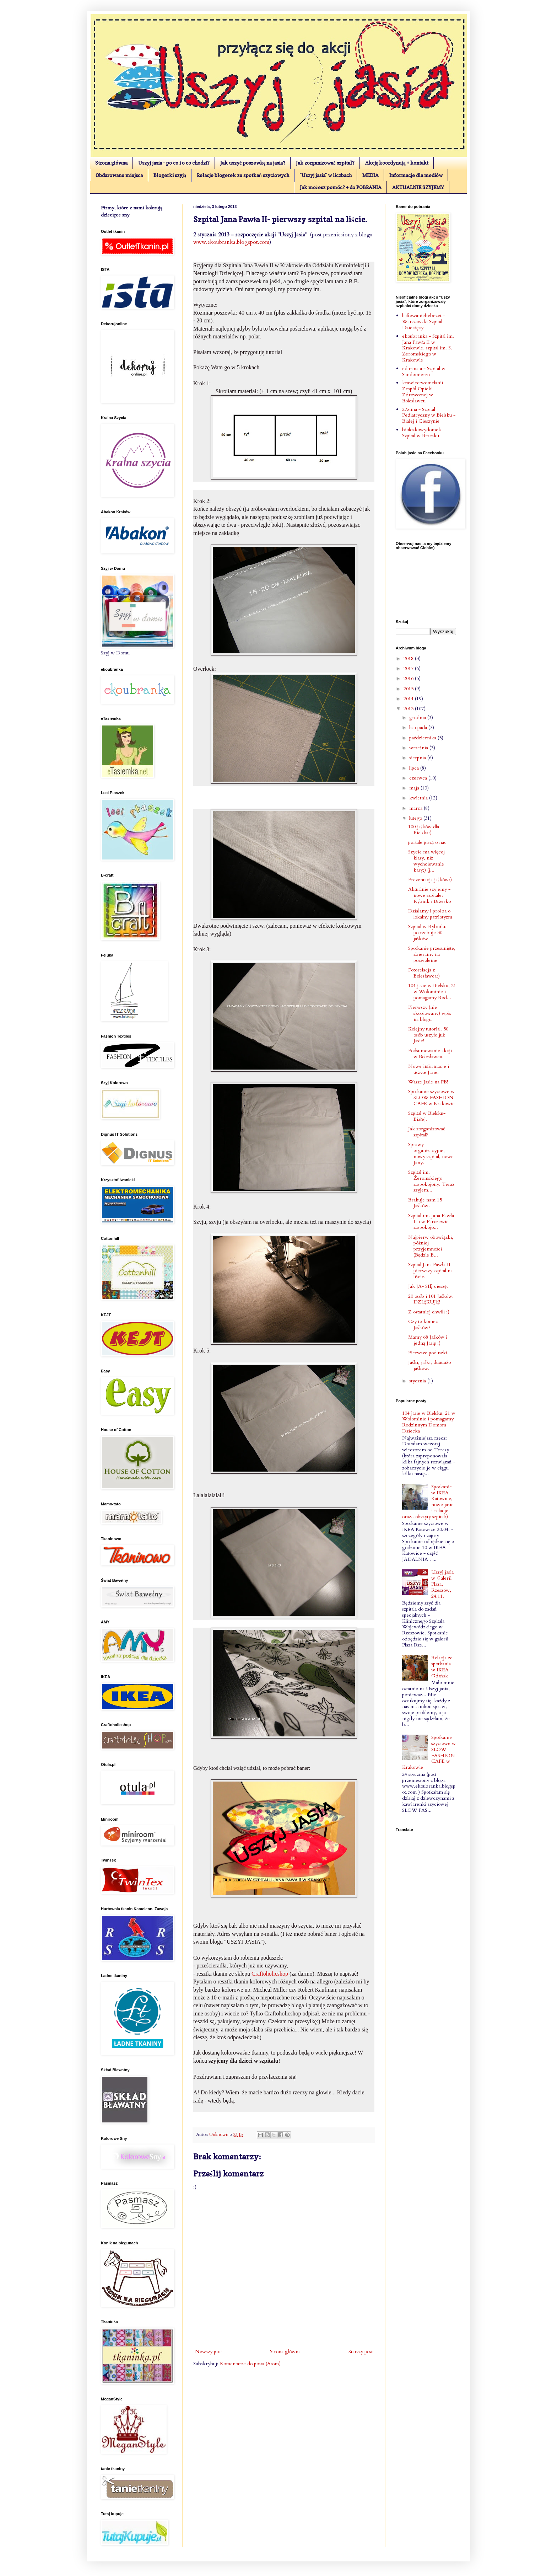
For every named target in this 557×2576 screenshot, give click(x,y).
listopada (418, 727)
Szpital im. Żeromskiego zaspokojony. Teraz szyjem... (431, 1181)
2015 (409, 688)
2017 (409, 668)
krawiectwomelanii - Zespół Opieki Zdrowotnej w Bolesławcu (424, 391)
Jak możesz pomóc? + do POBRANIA (341, 187)
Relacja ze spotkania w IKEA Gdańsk (442, 1666)
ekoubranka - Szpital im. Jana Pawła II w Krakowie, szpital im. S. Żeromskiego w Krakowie (428, 348)
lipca (414, 768)
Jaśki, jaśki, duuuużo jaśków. (429, 1365)
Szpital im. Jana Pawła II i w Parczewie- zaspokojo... (431, 1221)
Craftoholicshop (270, 1974)
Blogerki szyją (169, 175)
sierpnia (418, 757)
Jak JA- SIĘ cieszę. (428, 1286)
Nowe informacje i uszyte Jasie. (428, 1069)
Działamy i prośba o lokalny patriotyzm (430, 913)
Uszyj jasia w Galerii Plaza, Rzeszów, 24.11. (442, 1584)
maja (415, 787)
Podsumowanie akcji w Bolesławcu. (430, 1053)
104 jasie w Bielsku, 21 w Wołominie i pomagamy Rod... (432, 991)
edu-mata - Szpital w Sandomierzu (423, 371)
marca (416, 808)
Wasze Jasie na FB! (428, 1081)
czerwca (418, 778)
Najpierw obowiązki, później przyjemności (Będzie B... (430, 1246)
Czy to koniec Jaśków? (423, 1324)
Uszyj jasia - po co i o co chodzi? (174, 163)
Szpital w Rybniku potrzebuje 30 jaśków (427, 932)
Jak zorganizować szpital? (325, 163)
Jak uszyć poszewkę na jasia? (252, 163)
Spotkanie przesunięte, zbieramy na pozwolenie (431, 954)
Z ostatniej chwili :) (428, 1311)
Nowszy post (208, 2351)
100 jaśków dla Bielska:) (423, 829)
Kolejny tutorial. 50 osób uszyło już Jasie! (428, 1034)
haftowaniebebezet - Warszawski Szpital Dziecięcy (423, 321)
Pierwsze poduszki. (428, 1352)
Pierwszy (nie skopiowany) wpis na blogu (429, 1013)
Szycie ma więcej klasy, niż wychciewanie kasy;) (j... (426, 860)
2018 (409, 658)
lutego (416, 818)
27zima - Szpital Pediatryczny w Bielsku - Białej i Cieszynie (428, 415)
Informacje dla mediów (416, 175)
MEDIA (370, 175)
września (419, 747)
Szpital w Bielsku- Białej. (426, 1116)
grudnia (418, 717)
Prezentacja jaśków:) (430, 879)
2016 (409, 678)
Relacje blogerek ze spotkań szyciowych (243, 175)
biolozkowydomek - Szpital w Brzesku (423, 432)
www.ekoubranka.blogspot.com (231, 242)
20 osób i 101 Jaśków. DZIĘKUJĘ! (431, 1299)
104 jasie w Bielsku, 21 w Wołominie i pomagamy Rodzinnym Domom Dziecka (428, 1422)
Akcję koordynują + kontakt (396, 163)
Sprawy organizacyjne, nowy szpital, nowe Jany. (431, 1153)
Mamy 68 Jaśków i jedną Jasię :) (427, 1340)
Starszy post (360, 2351)
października (423, 737)
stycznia (418, 1380)
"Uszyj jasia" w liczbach (326, 175)
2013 (409, 708)
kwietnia (419, 797)
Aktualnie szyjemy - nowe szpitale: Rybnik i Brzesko (429, 895)
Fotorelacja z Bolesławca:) (424, 972)
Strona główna (111, 163)
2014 (409, 698)
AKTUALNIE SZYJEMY (418, 187)
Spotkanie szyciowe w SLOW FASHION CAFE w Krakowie (431, 1097)
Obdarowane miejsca (119, 175)
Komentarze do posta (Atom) (250, 2363)
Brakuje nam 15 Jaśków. (425, 1202)
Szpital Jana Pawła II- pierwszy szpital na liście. (430, 1270)
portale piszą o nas (427, 842)
